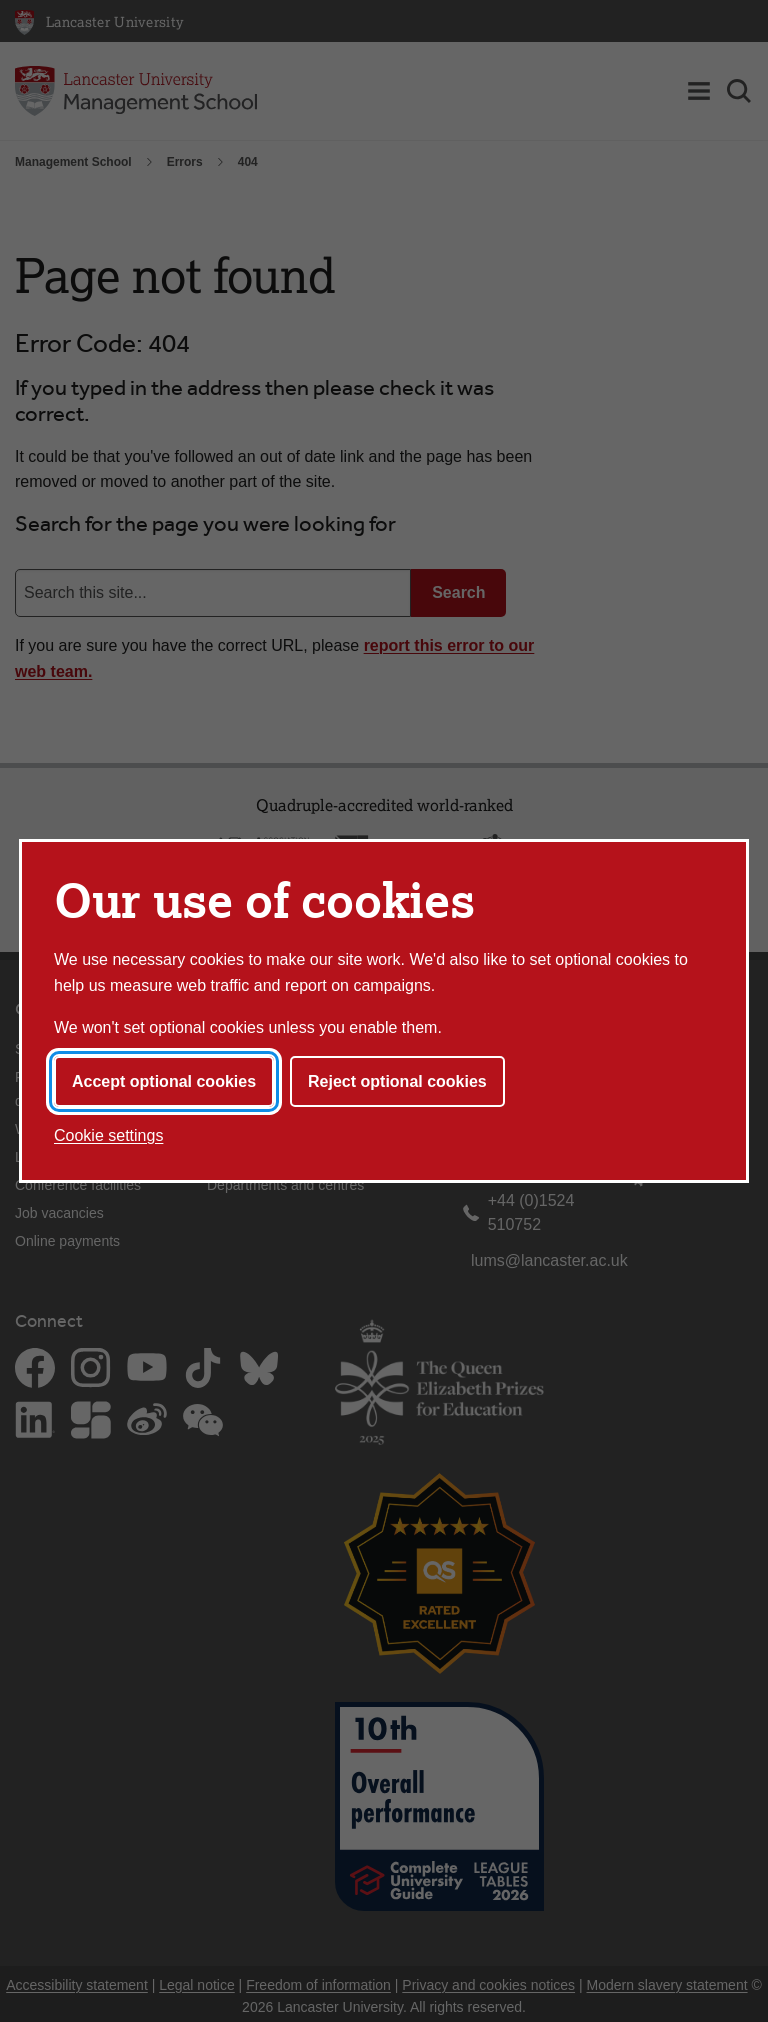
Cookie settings (108, 1135)
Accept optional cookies (164, 1081)
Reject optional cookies (397, 1081)
